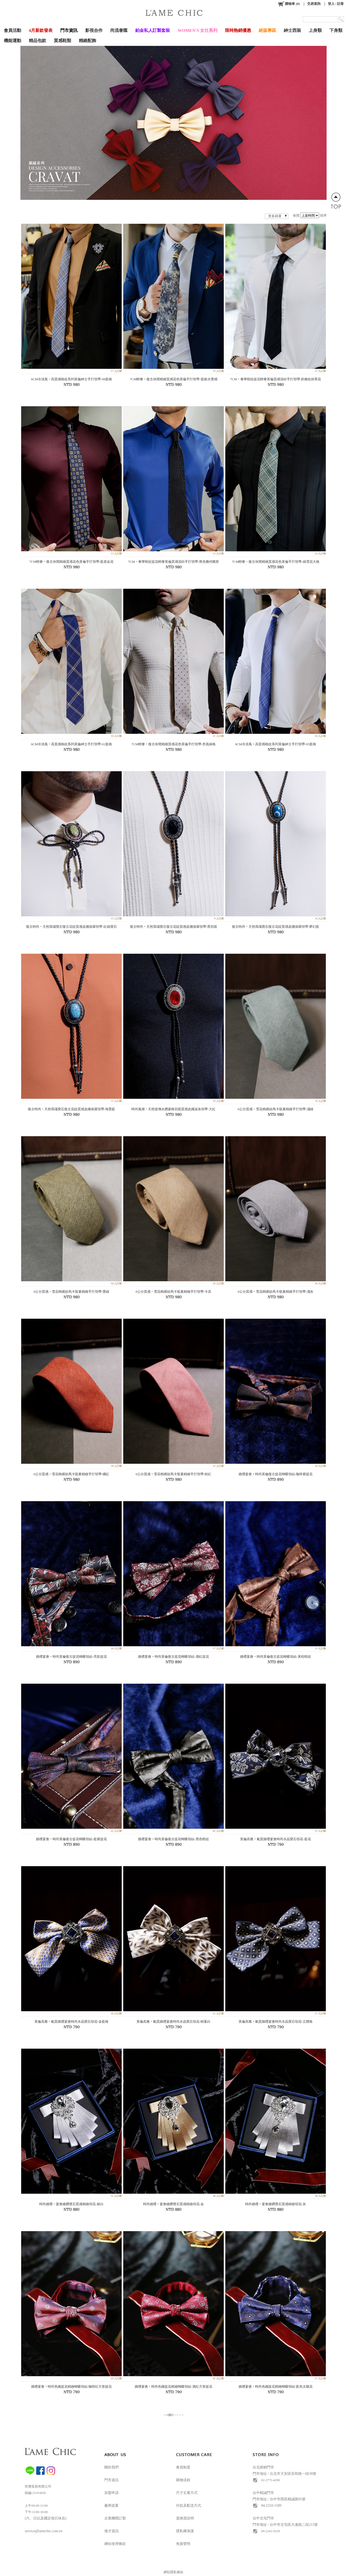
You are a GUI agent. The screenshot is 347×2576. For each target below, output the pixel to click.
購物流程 (183, 2480)
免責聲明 (183, 2544)
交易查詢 (313, 4)
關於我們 (111, 2467)
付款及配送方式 (188, 2505)
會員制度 (183, 2467)
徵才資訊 (111, 2531)
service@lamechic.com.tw (44, 2531)
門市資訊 (111, 2480)
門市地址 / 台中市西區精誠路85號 (279, 2499)
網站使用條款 (115, 2544)
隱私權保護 (185, 2531)
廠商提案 (111, 2505)
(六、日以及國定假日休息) (45, 2518)
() (288, 4)
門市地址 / (261, 2525)
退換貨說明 (185, 2518)
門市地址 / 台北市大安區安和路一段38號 (284, 2474)
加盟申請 (111, 2493)
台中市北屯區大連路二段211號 (294, 2525)
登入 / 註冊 (336, 4)
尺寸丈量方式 (186, 2493)
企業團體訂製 (115, 2518)
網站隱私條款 (173, 2572)
